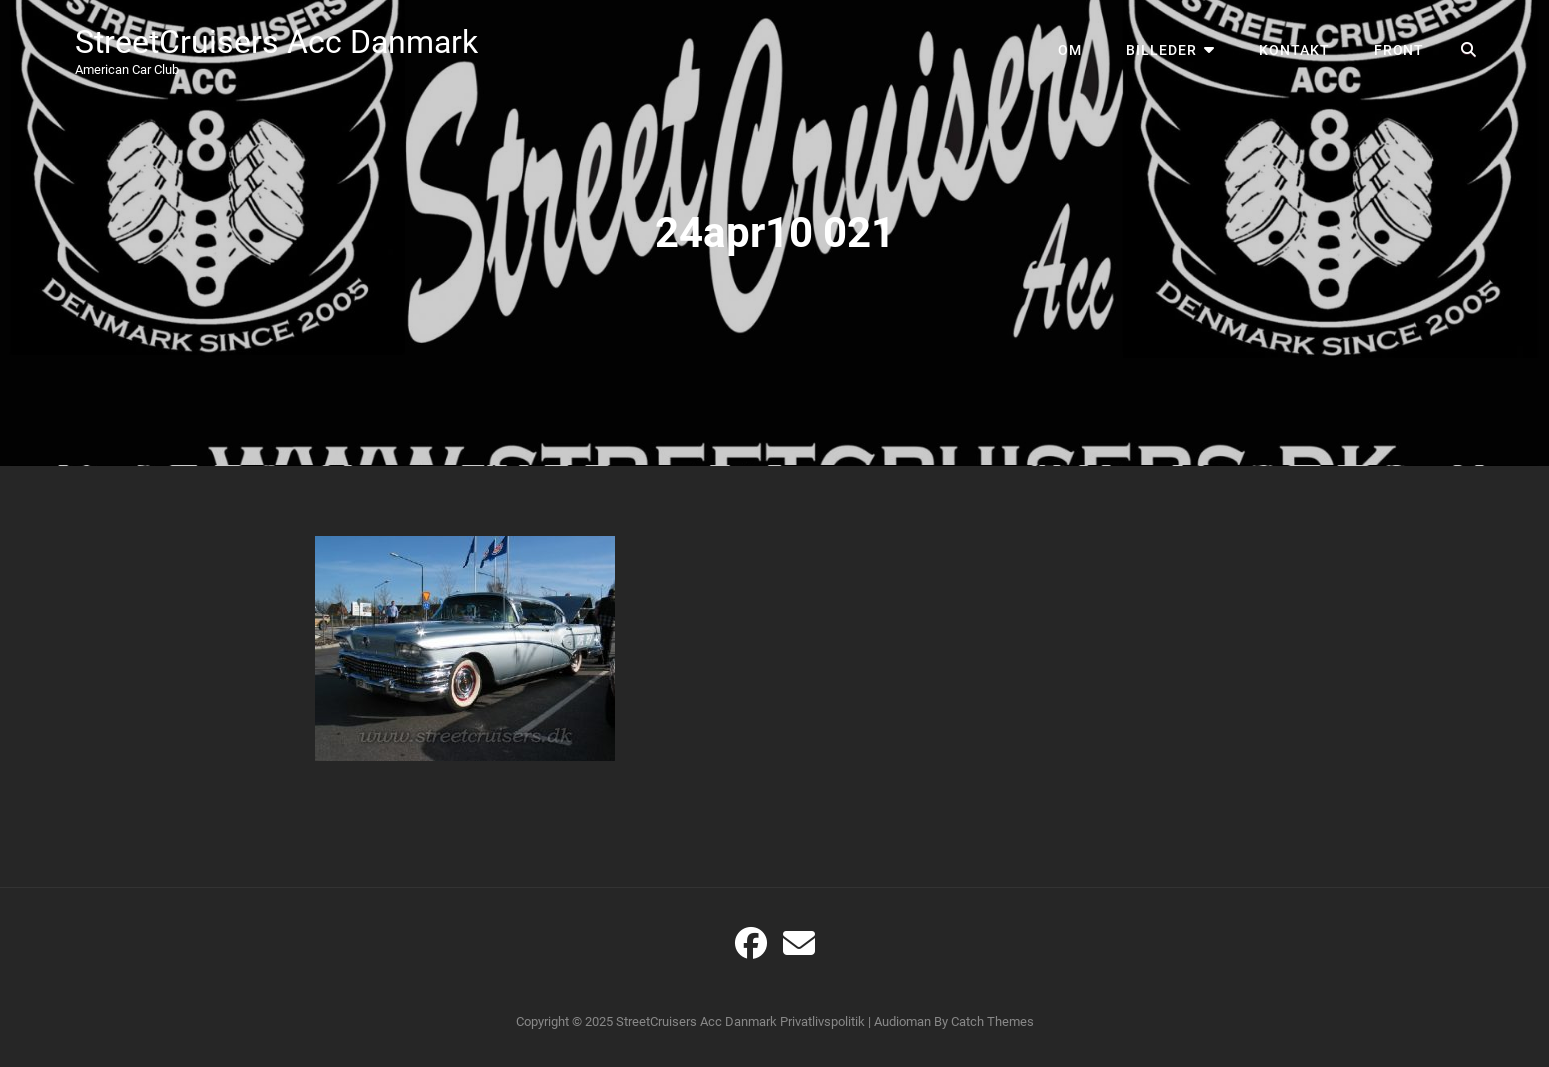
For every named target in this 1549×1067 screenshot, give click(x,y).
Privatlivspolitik (822, 1021)
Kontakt (1294, 50)
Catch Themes (992, 1021)
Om (1070, 50)
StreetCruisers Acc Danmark (276, 42)
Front (1399, 50)
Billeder (1161, 50)
